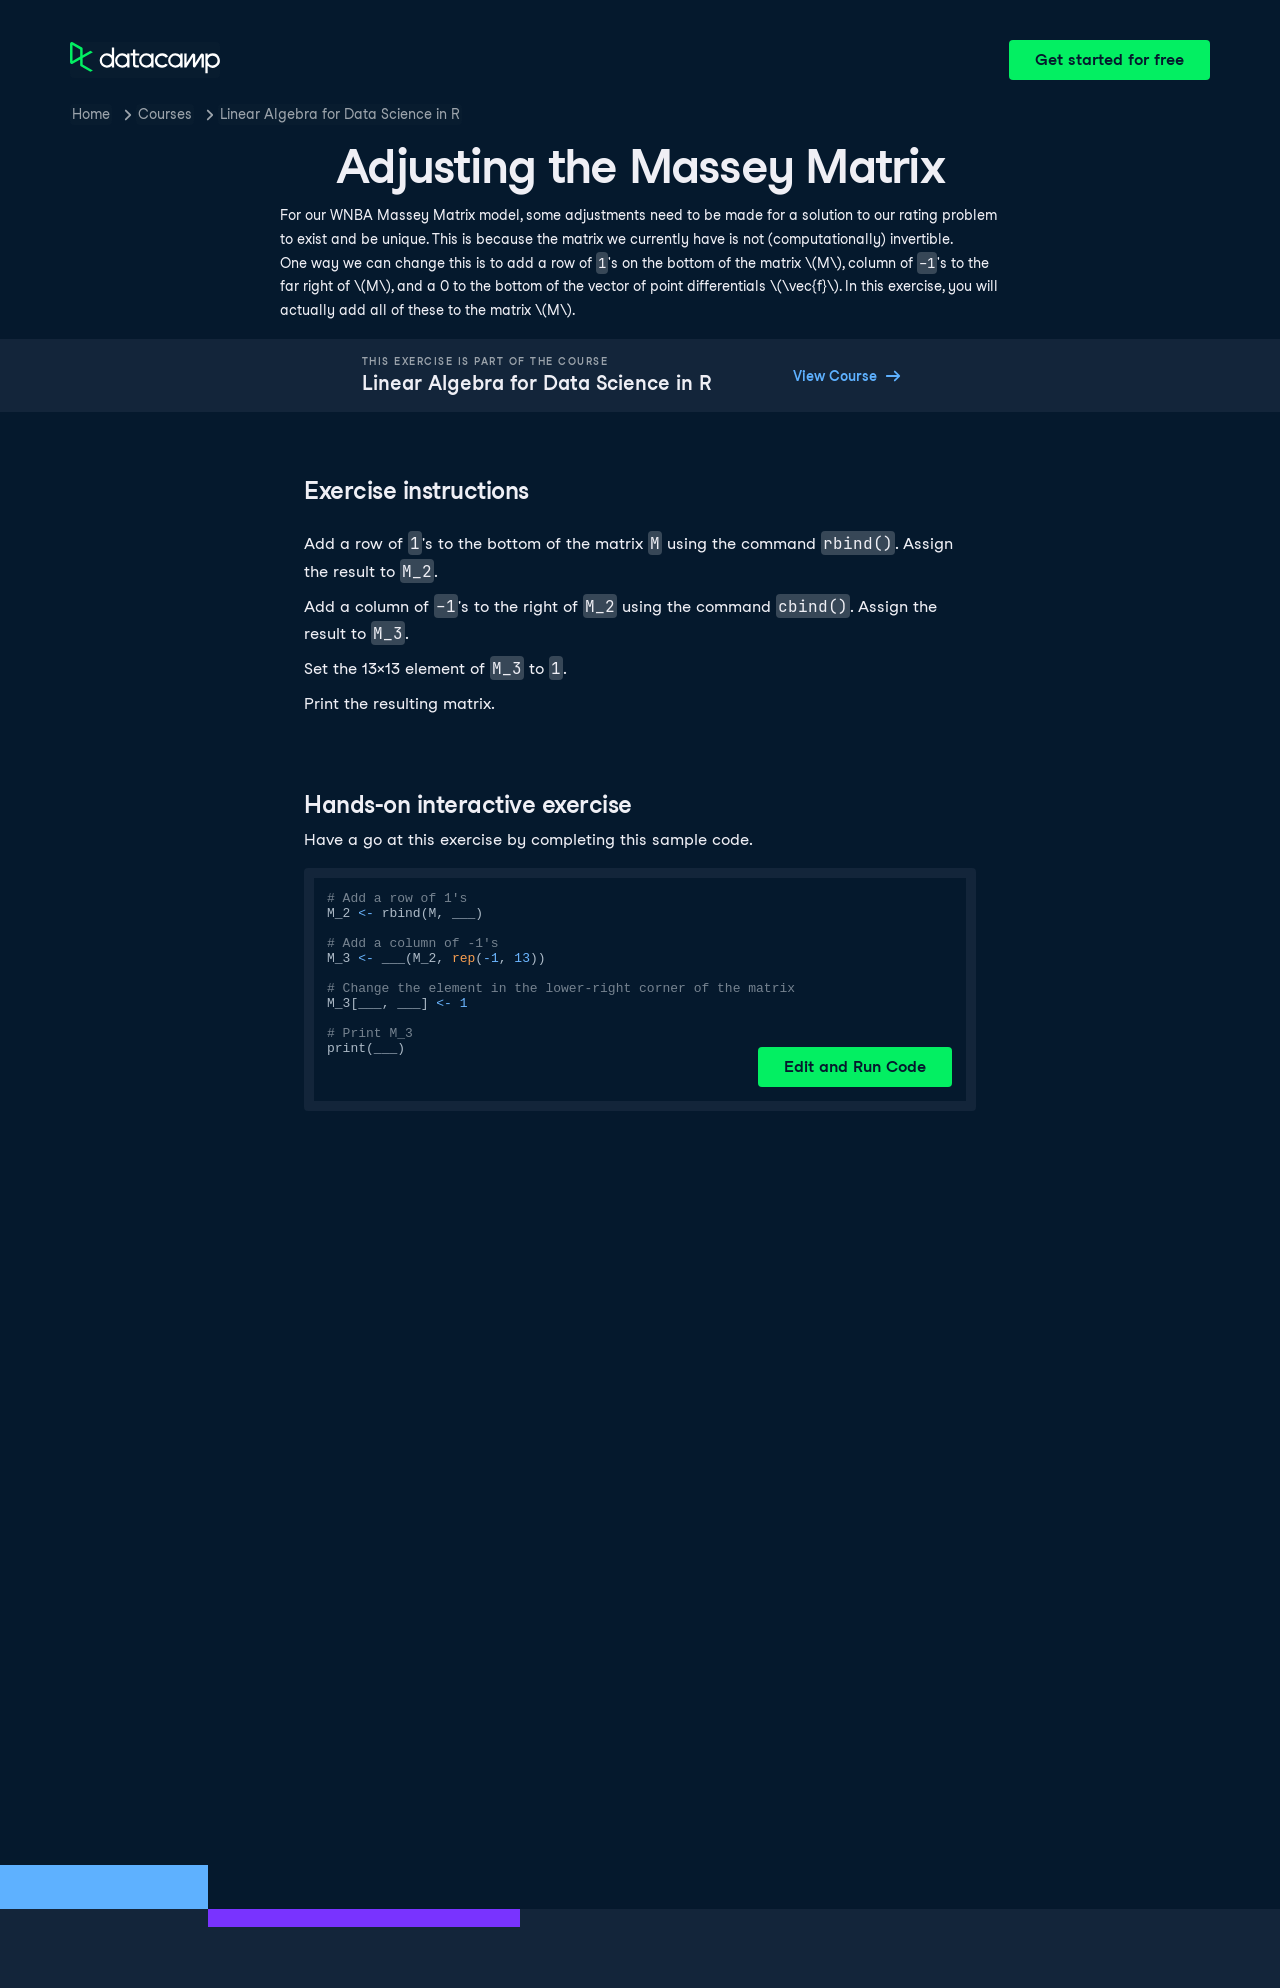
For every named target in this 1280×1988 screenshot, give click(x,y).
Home (91, 114)
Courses (165, 114)
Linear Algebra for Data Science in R (340, 114)
